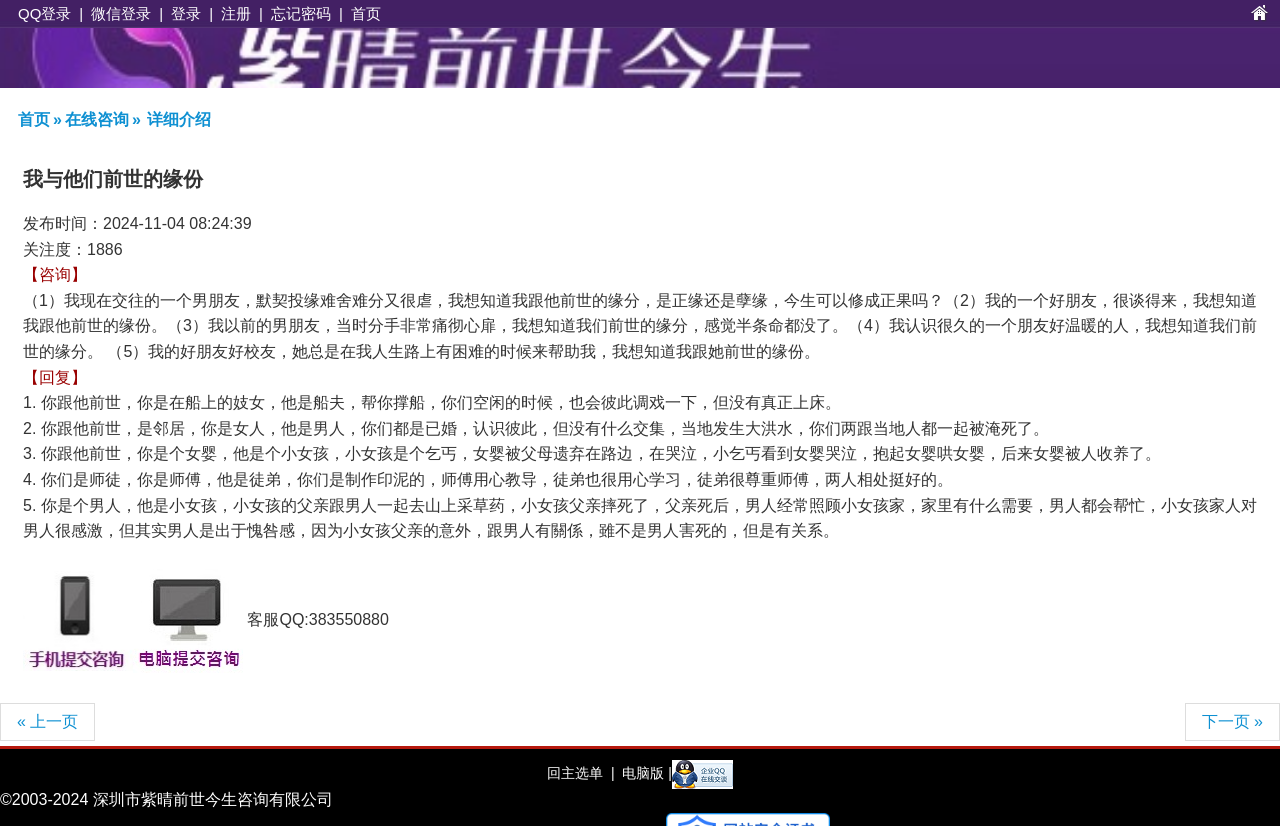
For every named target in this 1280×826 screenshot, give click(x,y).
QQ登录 (44, 13)
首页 (366, 13)
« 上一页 (47, 721)
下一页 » (1232, 721)
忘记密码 (301, 13)
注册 (236, 13)
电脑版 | (644, 773)
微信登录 (121, 13)
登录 (186, 13)
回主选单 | (580, 773)
